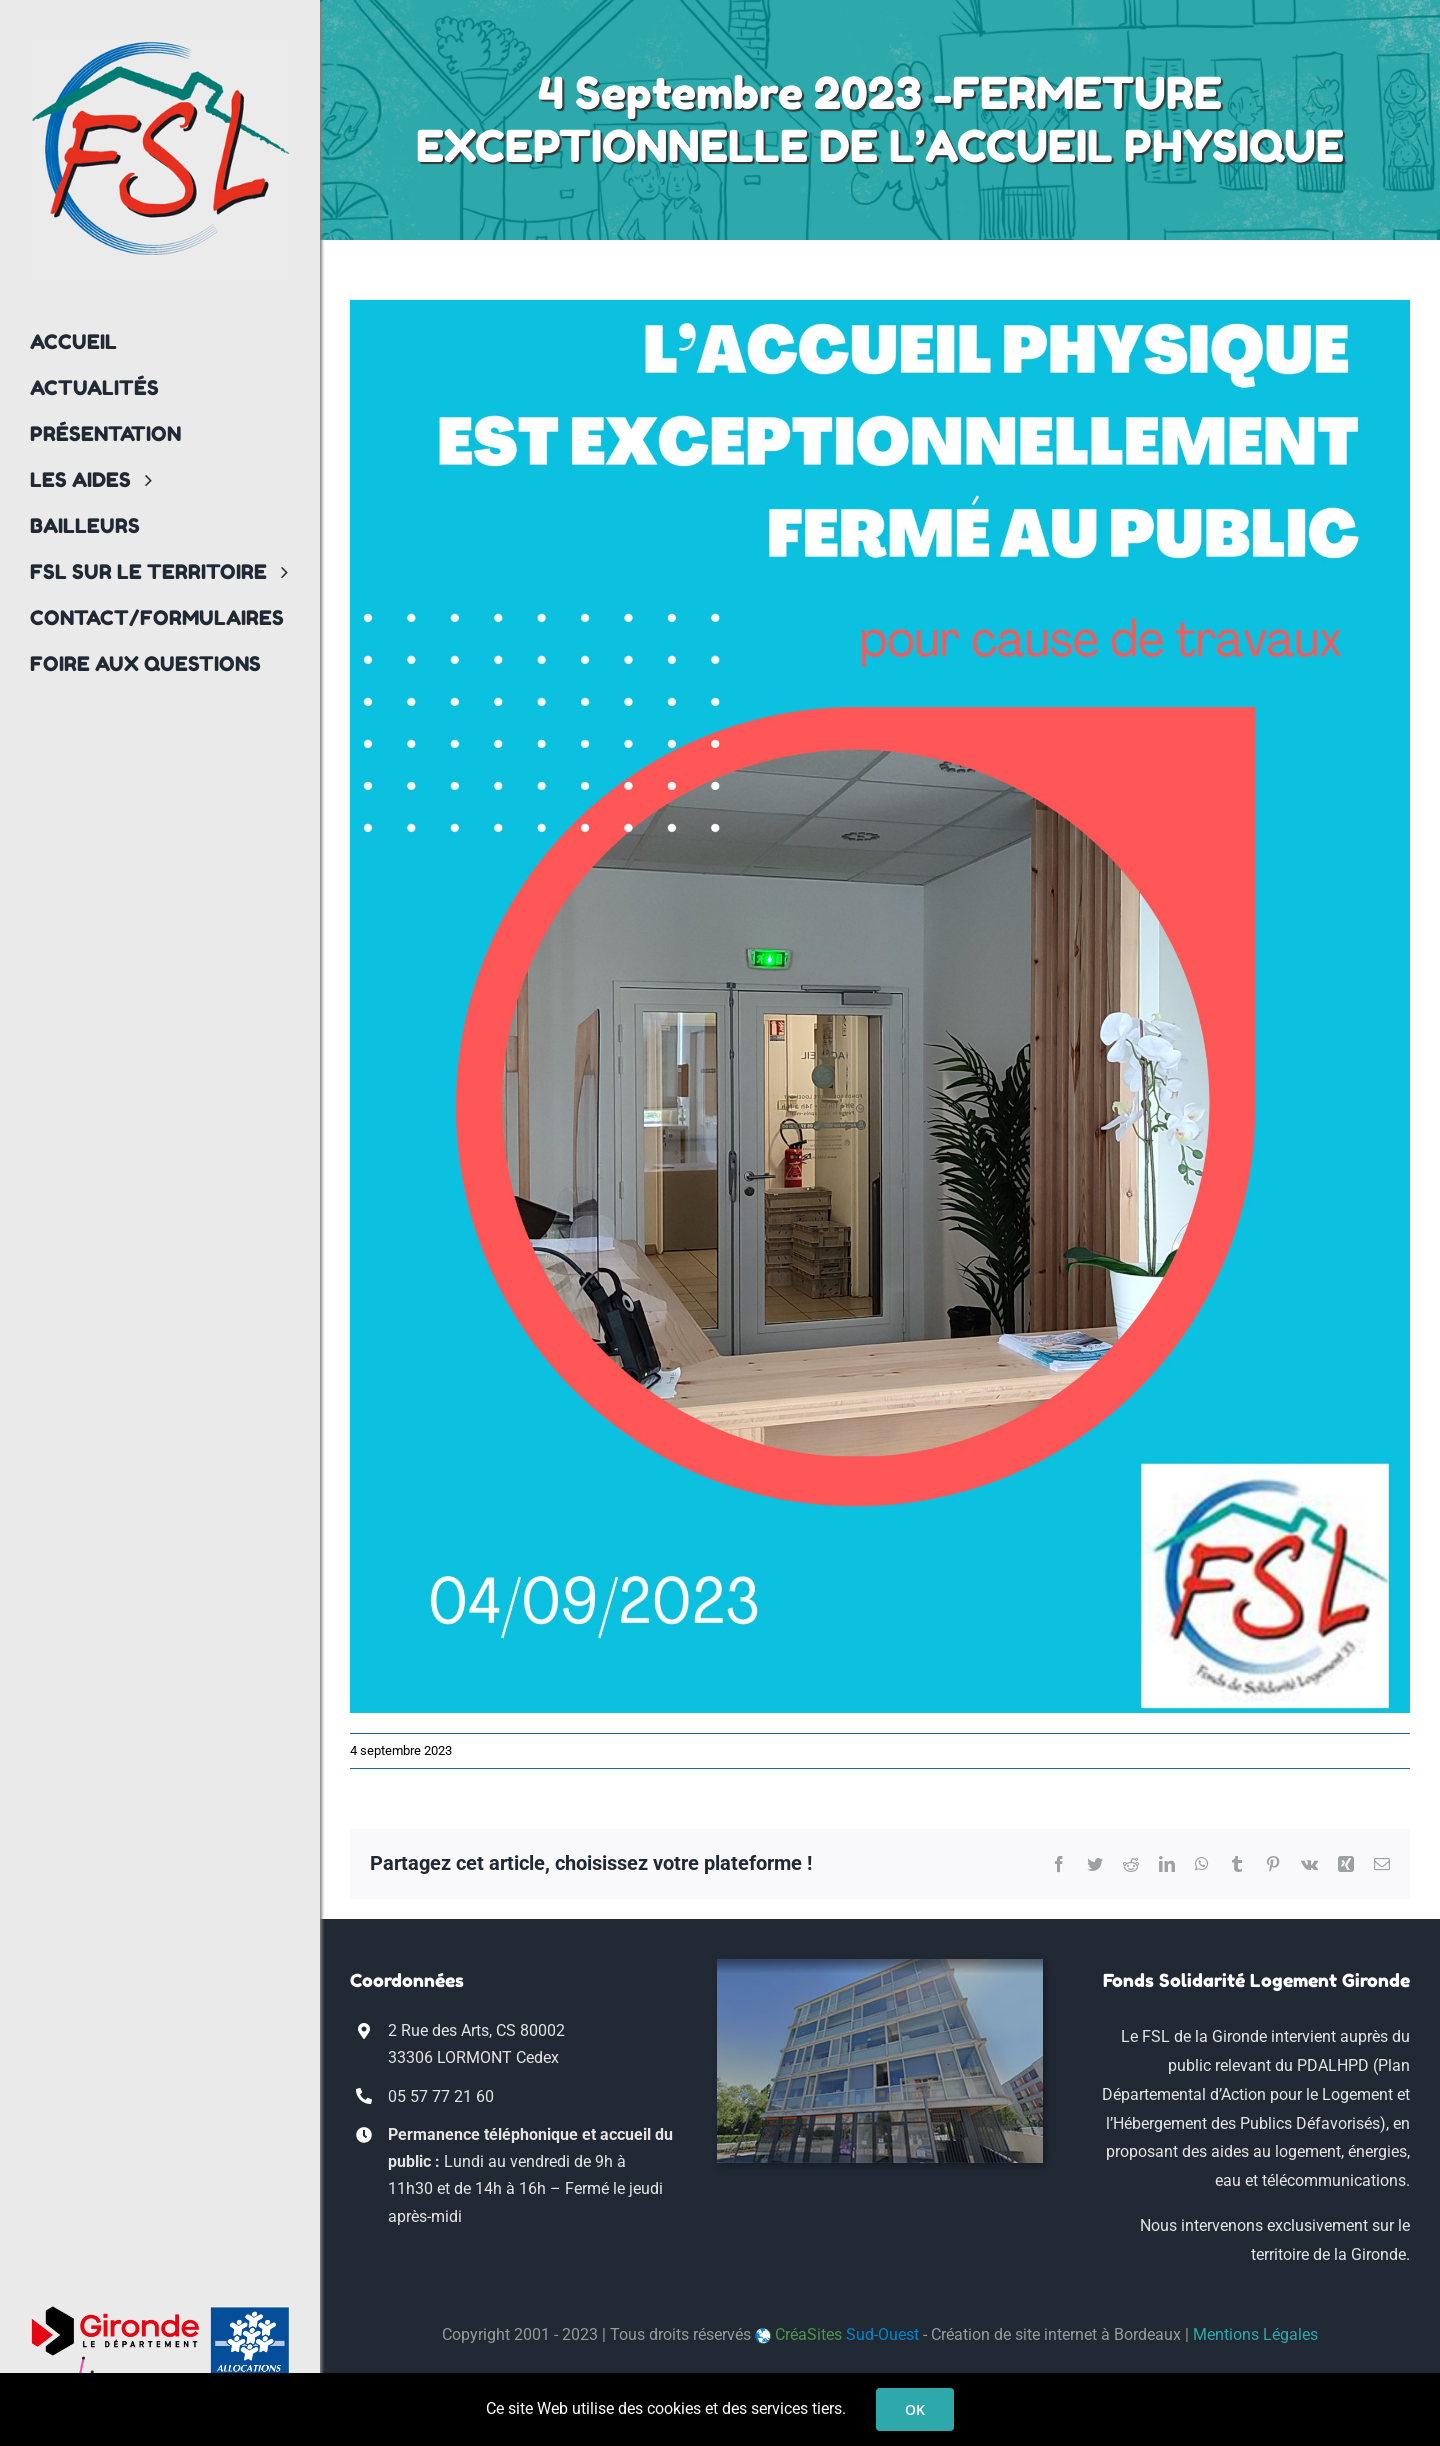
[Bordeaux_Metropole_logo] (115, 2363)
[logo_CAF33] (250, 2313)
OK (915, 2409)
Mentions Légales (1255, 2334)
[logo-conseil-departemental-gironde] (115, 2313)
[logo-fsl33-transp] (160, 47)
